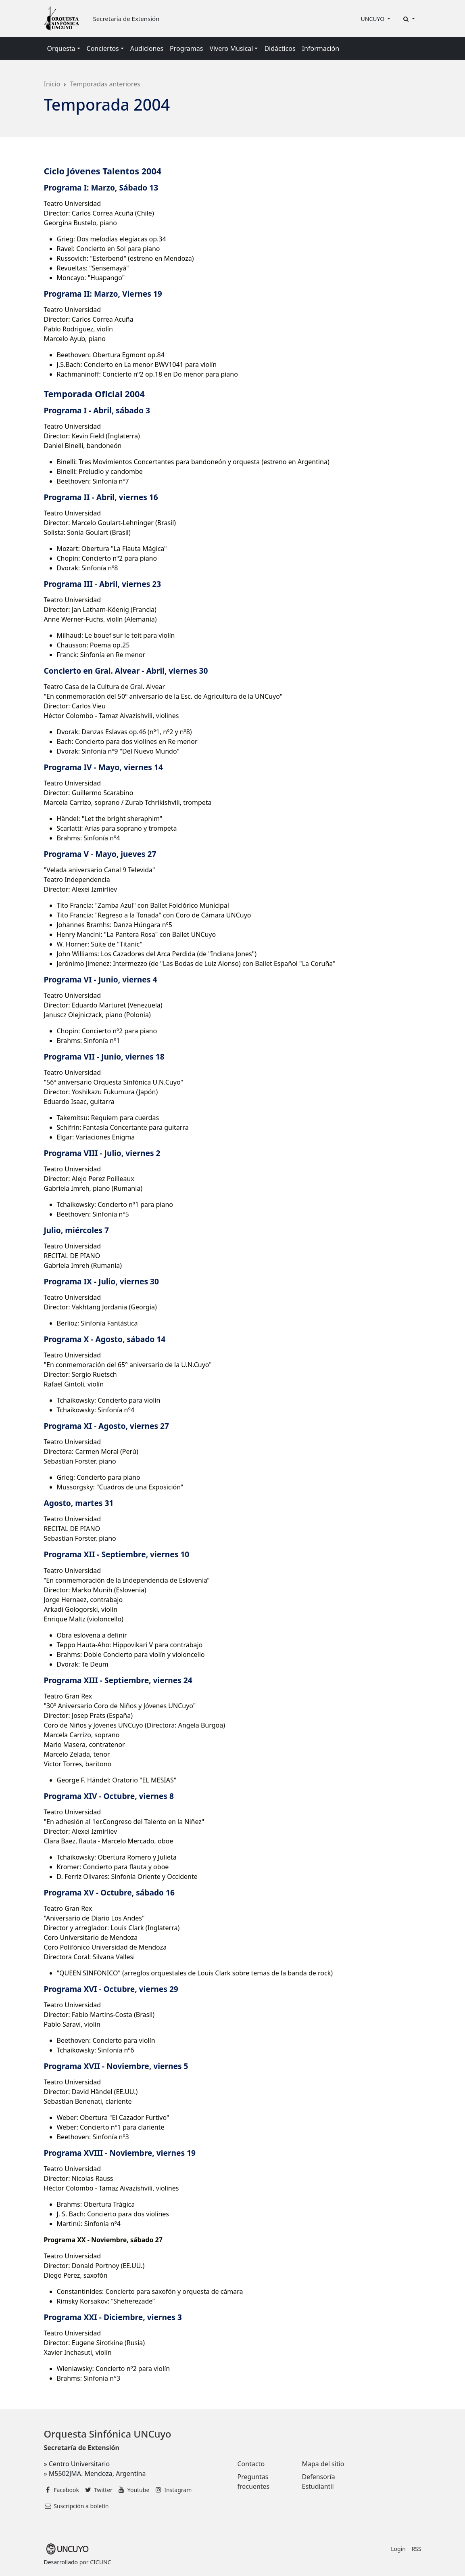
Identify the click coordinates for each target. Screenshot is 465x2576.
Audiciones (146, 48)
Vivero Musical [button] (231, 48)
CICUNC (100, 2562)
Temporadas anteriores (105, 84)
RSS (416, 2549)
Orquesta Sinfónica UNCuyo (107, 2433)
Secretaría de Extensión (126, 18)
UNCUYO (373, 19)
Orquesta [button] (61, 48)
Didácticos (279, 48)
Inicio (52, 84)
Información (320, 48)
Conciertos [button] (103, 48)
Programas (186, 48)
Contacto (251, 2463)
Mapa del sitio (323, 2463)
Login (398, 2549)
